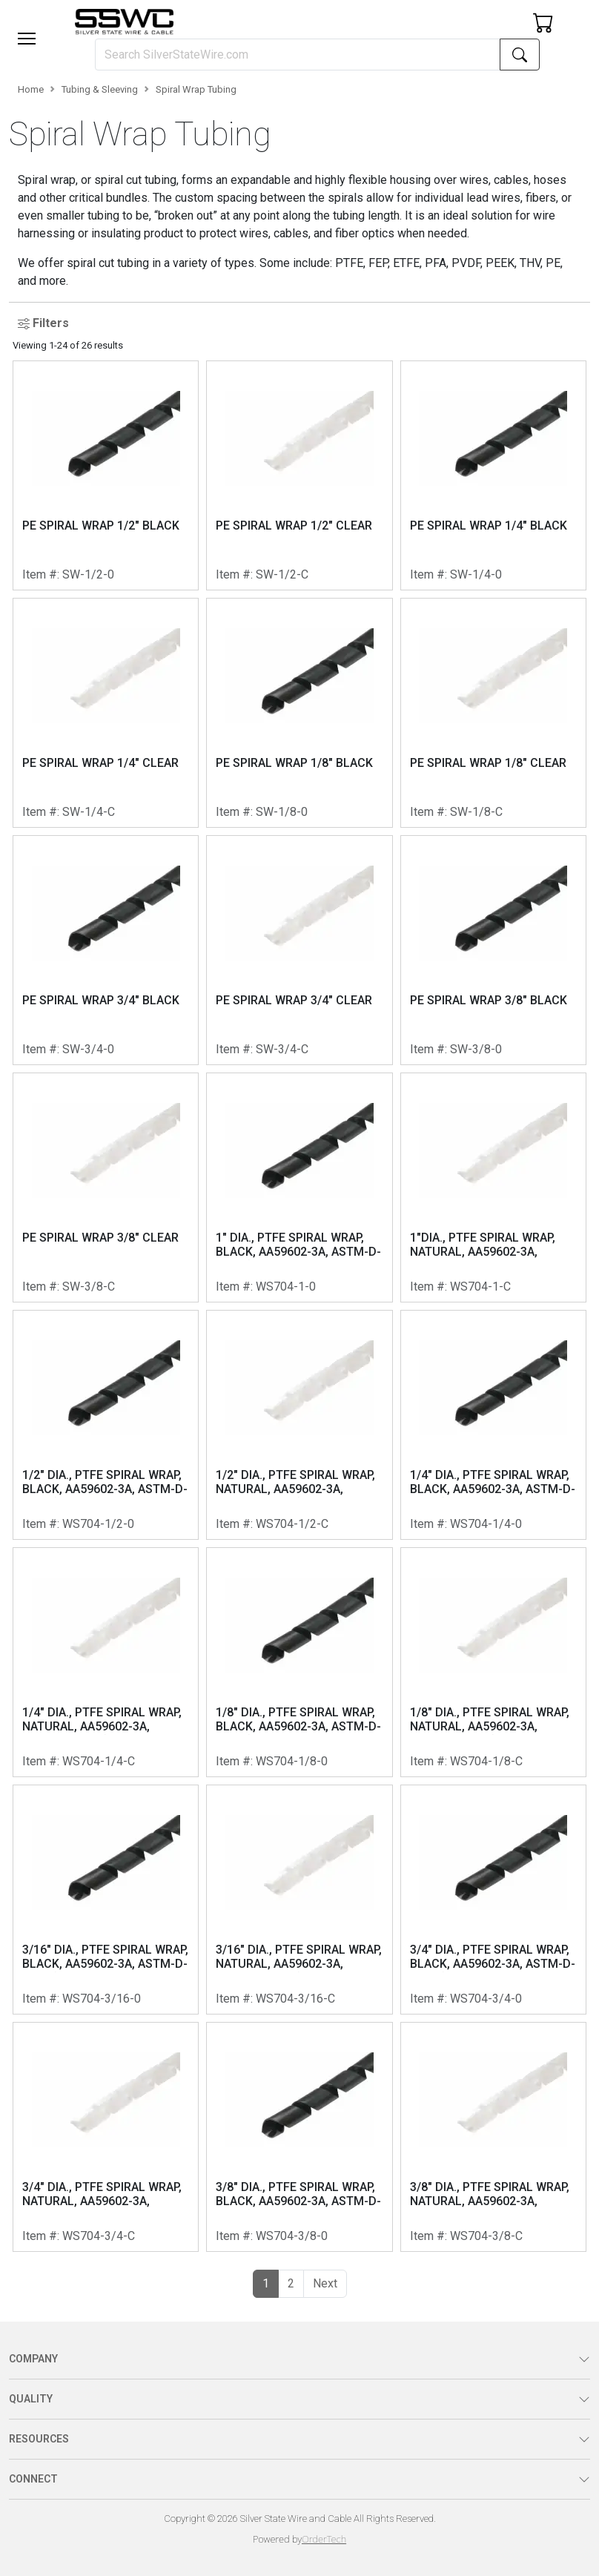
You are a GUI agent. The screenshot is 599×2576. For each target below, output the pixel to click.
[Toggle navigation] (26, 38)
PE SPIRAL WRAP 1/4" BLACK (488, 525)
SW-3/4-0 (88, 1049)
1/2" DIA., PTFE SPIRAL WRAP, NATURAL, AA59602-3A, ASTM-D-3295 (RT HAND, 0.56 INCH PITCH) (296, 1483)
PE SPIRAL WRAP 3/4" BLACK (100, 1000)
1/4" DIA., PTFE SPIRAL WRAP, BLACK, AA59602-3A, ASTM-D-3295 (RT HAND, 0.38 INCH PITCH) (492, 1483)
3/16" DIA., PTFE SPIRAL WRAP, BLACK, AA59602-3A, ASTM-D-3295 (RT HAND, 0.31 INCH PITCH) (105, 1957)
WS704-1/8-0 (292, 1761)
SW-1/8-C (476, 812)
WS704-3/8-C (486, 2236)
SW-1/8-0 (282, 812)
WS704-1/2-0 (98, 1524)
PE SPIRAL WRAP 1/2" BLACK (100, 525)
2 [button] (291, 2283)
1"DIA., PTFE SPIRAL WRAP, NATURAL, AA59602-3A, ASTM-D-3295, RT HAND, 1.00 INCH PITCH (489, 1245)
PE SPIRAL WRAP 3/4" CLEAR (294, 1000)
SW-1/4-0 (476, 574)
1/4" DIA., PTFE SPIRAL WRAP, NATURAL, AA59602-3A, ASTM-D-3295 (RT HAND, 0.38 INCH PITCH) (102, 1720)
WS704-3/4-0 (486, 1999)
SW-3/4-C (282, 1049)
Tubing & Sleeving (100, 89)
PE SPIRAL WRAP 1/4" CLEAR (100, 763)
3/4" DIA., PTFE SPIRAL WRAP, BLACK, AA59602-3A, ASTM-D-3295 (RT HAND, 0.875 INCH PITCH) (492, 1957)
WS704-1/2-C (292, 1524)
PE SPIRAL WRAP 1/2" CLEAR (294, 525)
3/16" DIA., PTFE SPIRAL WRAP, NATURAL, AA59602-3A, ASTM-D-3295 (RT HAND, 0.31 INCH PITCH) (299, 1957)
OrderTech (324, 2539)
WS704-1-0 (286, 1286)
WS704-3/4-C (98, 2236)
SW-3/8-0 (476, 1049)
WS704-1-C (480, 1286)
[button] (26, 38)
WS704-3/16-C (295, 1999)
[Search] (297, 54)
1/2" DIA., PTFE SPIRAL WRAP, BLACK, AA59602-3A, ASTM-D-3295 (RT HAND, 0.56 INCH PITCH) (105, 1483)
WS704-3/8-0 (292, 2236)
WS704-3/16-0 (101, 1999)
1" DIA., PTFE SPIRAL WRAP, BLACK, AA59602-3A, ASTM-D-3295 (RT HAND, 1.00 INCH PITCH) (298, 1245)
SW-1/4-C (88, 812)
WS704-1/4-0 (486, 1524)
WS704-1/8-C (486, 1761)
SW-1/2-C (282, 574)
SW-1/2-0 (88, 574)
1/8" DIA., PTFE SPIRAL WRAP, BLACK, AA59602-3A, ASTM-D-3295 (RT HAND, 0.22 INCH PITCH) (298, 1720)
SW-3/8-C (88, 1286)
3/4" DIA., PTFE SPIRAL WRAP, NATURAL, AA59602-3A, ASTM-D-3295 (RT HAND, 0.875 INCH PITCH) (102, 2195)
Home (31, 89)
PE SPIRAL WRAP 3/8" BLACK (488, 1000)
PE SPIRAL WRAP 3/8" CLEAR (100, 1238)
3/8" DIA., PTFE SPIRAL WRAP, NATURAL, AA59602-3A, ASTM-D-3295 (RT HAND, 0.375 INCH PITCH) (489, 2195)
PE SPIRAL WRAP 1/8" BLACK (294, 763)
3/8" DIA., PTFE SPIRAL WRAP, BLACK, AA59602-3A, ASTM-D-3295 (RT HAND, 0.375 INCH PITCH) (298, 2195)
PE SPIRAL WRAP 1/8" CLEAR (488, 763)
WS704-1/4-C (98, 1761)
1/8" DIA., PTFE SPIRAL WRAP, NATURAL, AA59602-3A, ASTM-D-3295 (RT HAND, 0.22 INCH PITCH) (490, 1720)
